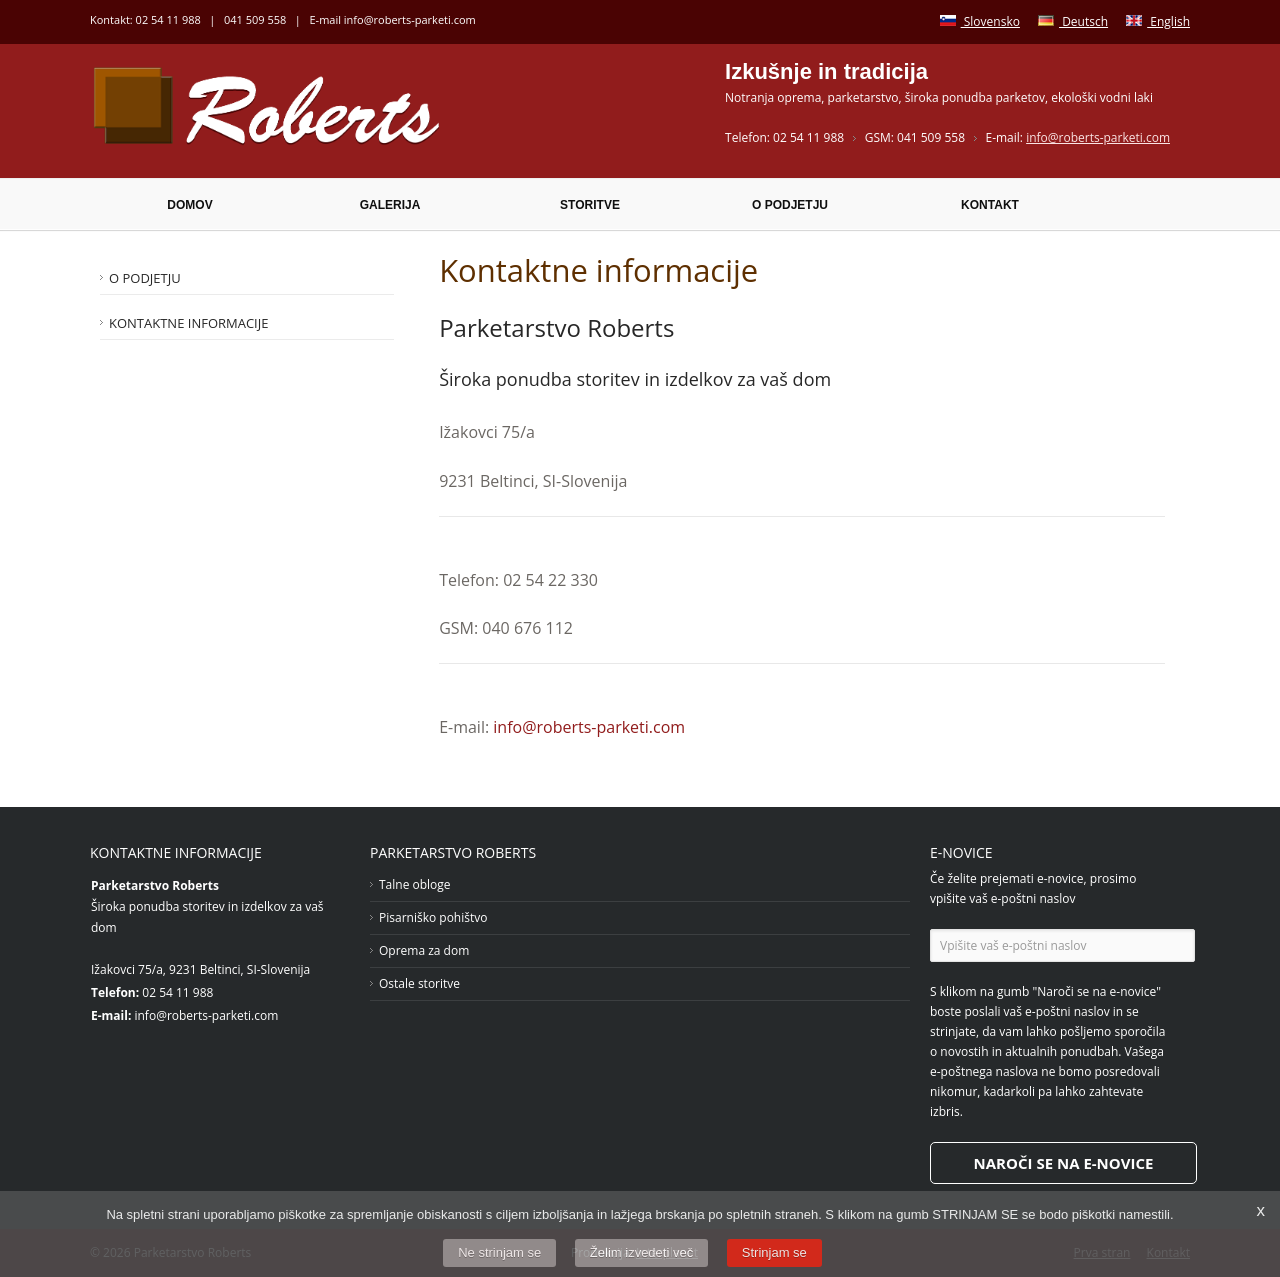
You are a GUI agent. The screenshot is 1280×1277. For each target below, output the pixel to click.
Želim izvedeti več (641, 1252)
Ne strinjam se (499, 1252)
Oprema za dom (424, 950)
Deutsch (1073, 21)
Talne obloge (415, 884)
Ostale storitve (419, 983)
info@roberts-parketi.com (410, 19)
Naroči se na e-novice (1064, 1163)
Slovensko (980, 21)
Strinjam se (774, 1252)
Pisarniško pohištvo (433, 917)
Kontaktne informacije (188, 323)
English (1158, 21)
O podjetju (145, 278)
